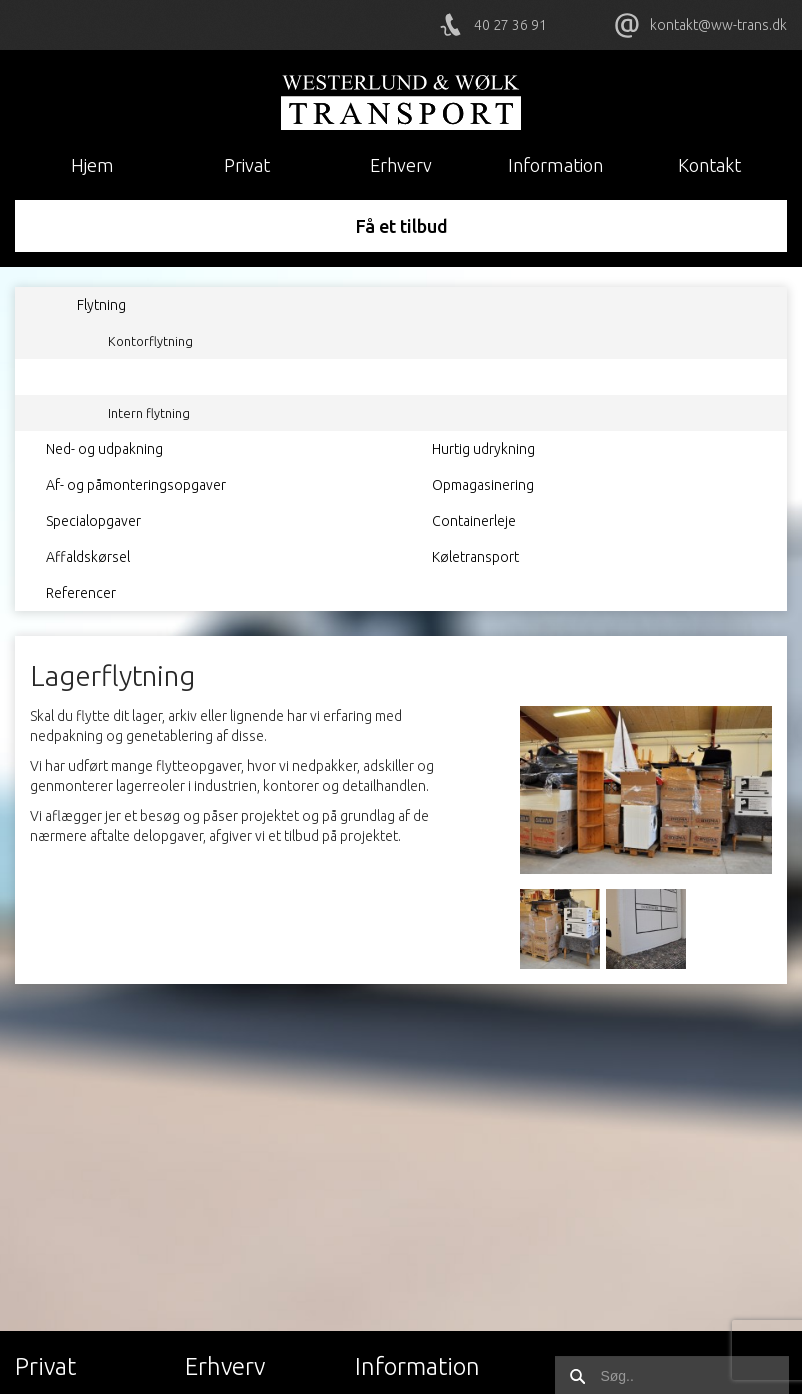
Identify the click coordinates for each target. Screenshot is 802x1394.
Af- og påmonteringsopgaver (136, 485)
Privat (247, 165)
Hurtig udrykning (483, 449)
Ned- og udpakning (104, 449)
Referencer (81, 593)
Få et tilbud (401, 226)
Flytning (101, 305)
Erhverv (401, 165)
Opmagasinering (483, 485)
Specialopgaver (93, 521)
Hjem (92, 165)
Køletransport (475, 557)
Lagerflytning (147, 377)
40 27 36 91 (510, 25)
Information (555, 165)
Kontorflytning (150, 341)
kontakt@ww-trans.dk (718, 25)
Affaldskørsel (88, 557)
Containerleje (474, 521)
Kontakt (709, 165)
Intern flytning (149, 413)
